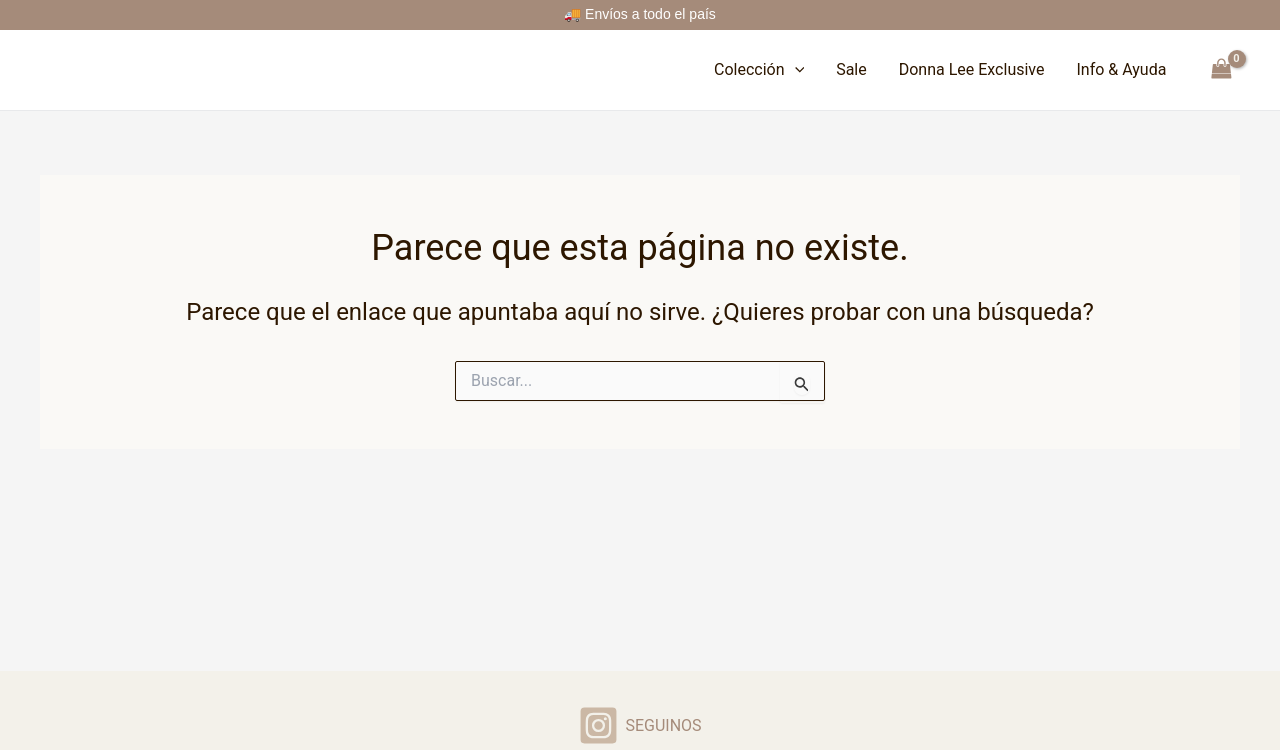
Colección (759, 70)
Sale (851, 69)
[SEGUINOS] (639, 725)
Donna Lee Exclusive (972, 69)
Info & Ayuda (1121, 69)
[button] (795, 70)
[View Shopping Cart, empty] (1221, 69)
